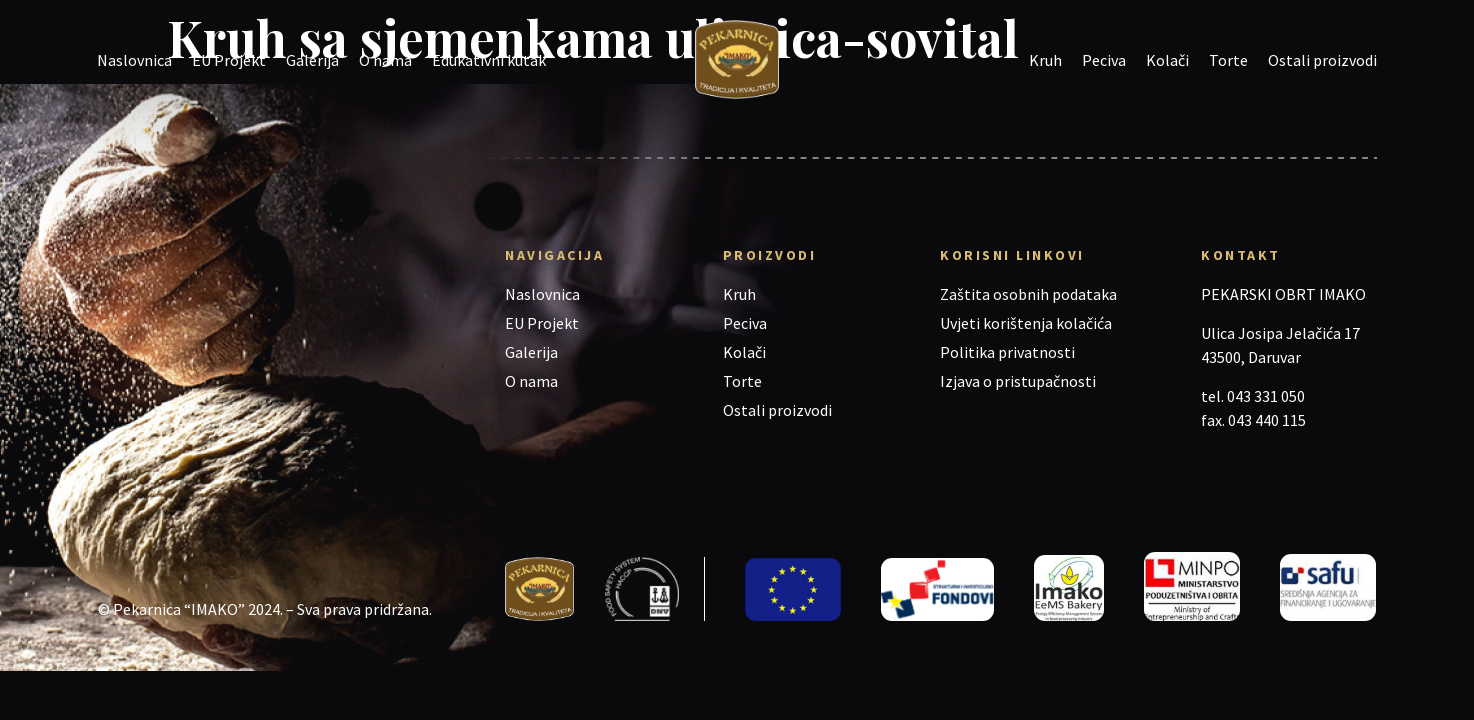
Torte (1228, 60)
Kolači (1167, 60)
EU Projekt (229, 60)
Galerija (312, 60)
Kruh (1045, 60)
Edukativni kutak (489, 60)
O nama (385, 60)
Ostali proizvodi (1322, 60)
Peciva (1104, 60)
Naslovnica (134, 60)
